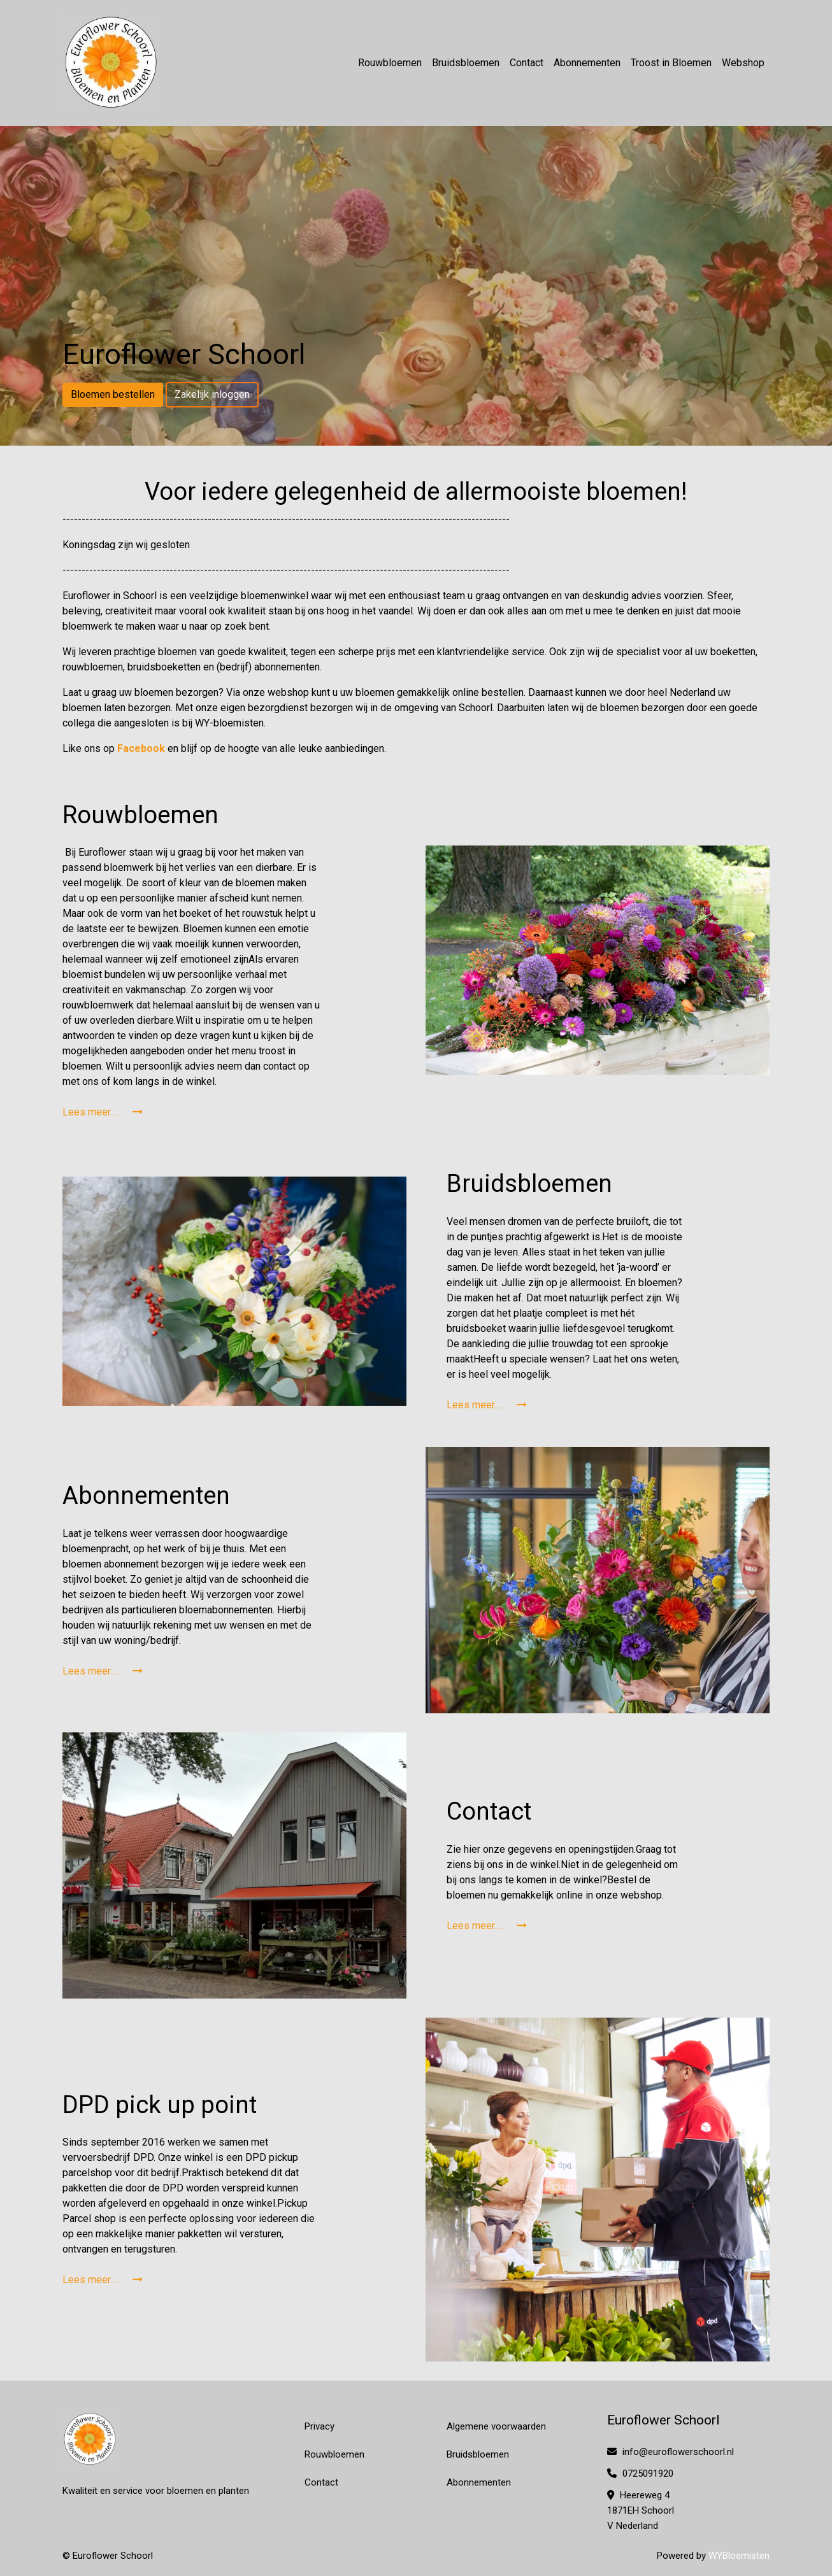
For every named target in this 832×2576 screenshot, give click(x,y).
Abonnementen (587, 63)
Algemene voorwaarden (496, 2426)
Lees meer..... (102, 1112)
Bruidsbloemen (465, 63)
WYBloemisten (739, 2555)
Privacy (319, 2426)
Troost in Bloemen (671, 63)
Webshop (743, 63)
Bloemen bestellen (113, 394)
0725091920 (640, 2473)
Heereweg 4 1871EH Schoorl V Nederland (640, 2510)
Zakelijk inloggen (212, 394)
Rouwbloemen (390, 63)
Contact (526, 63)
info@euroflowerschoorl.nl (670, 2452)
